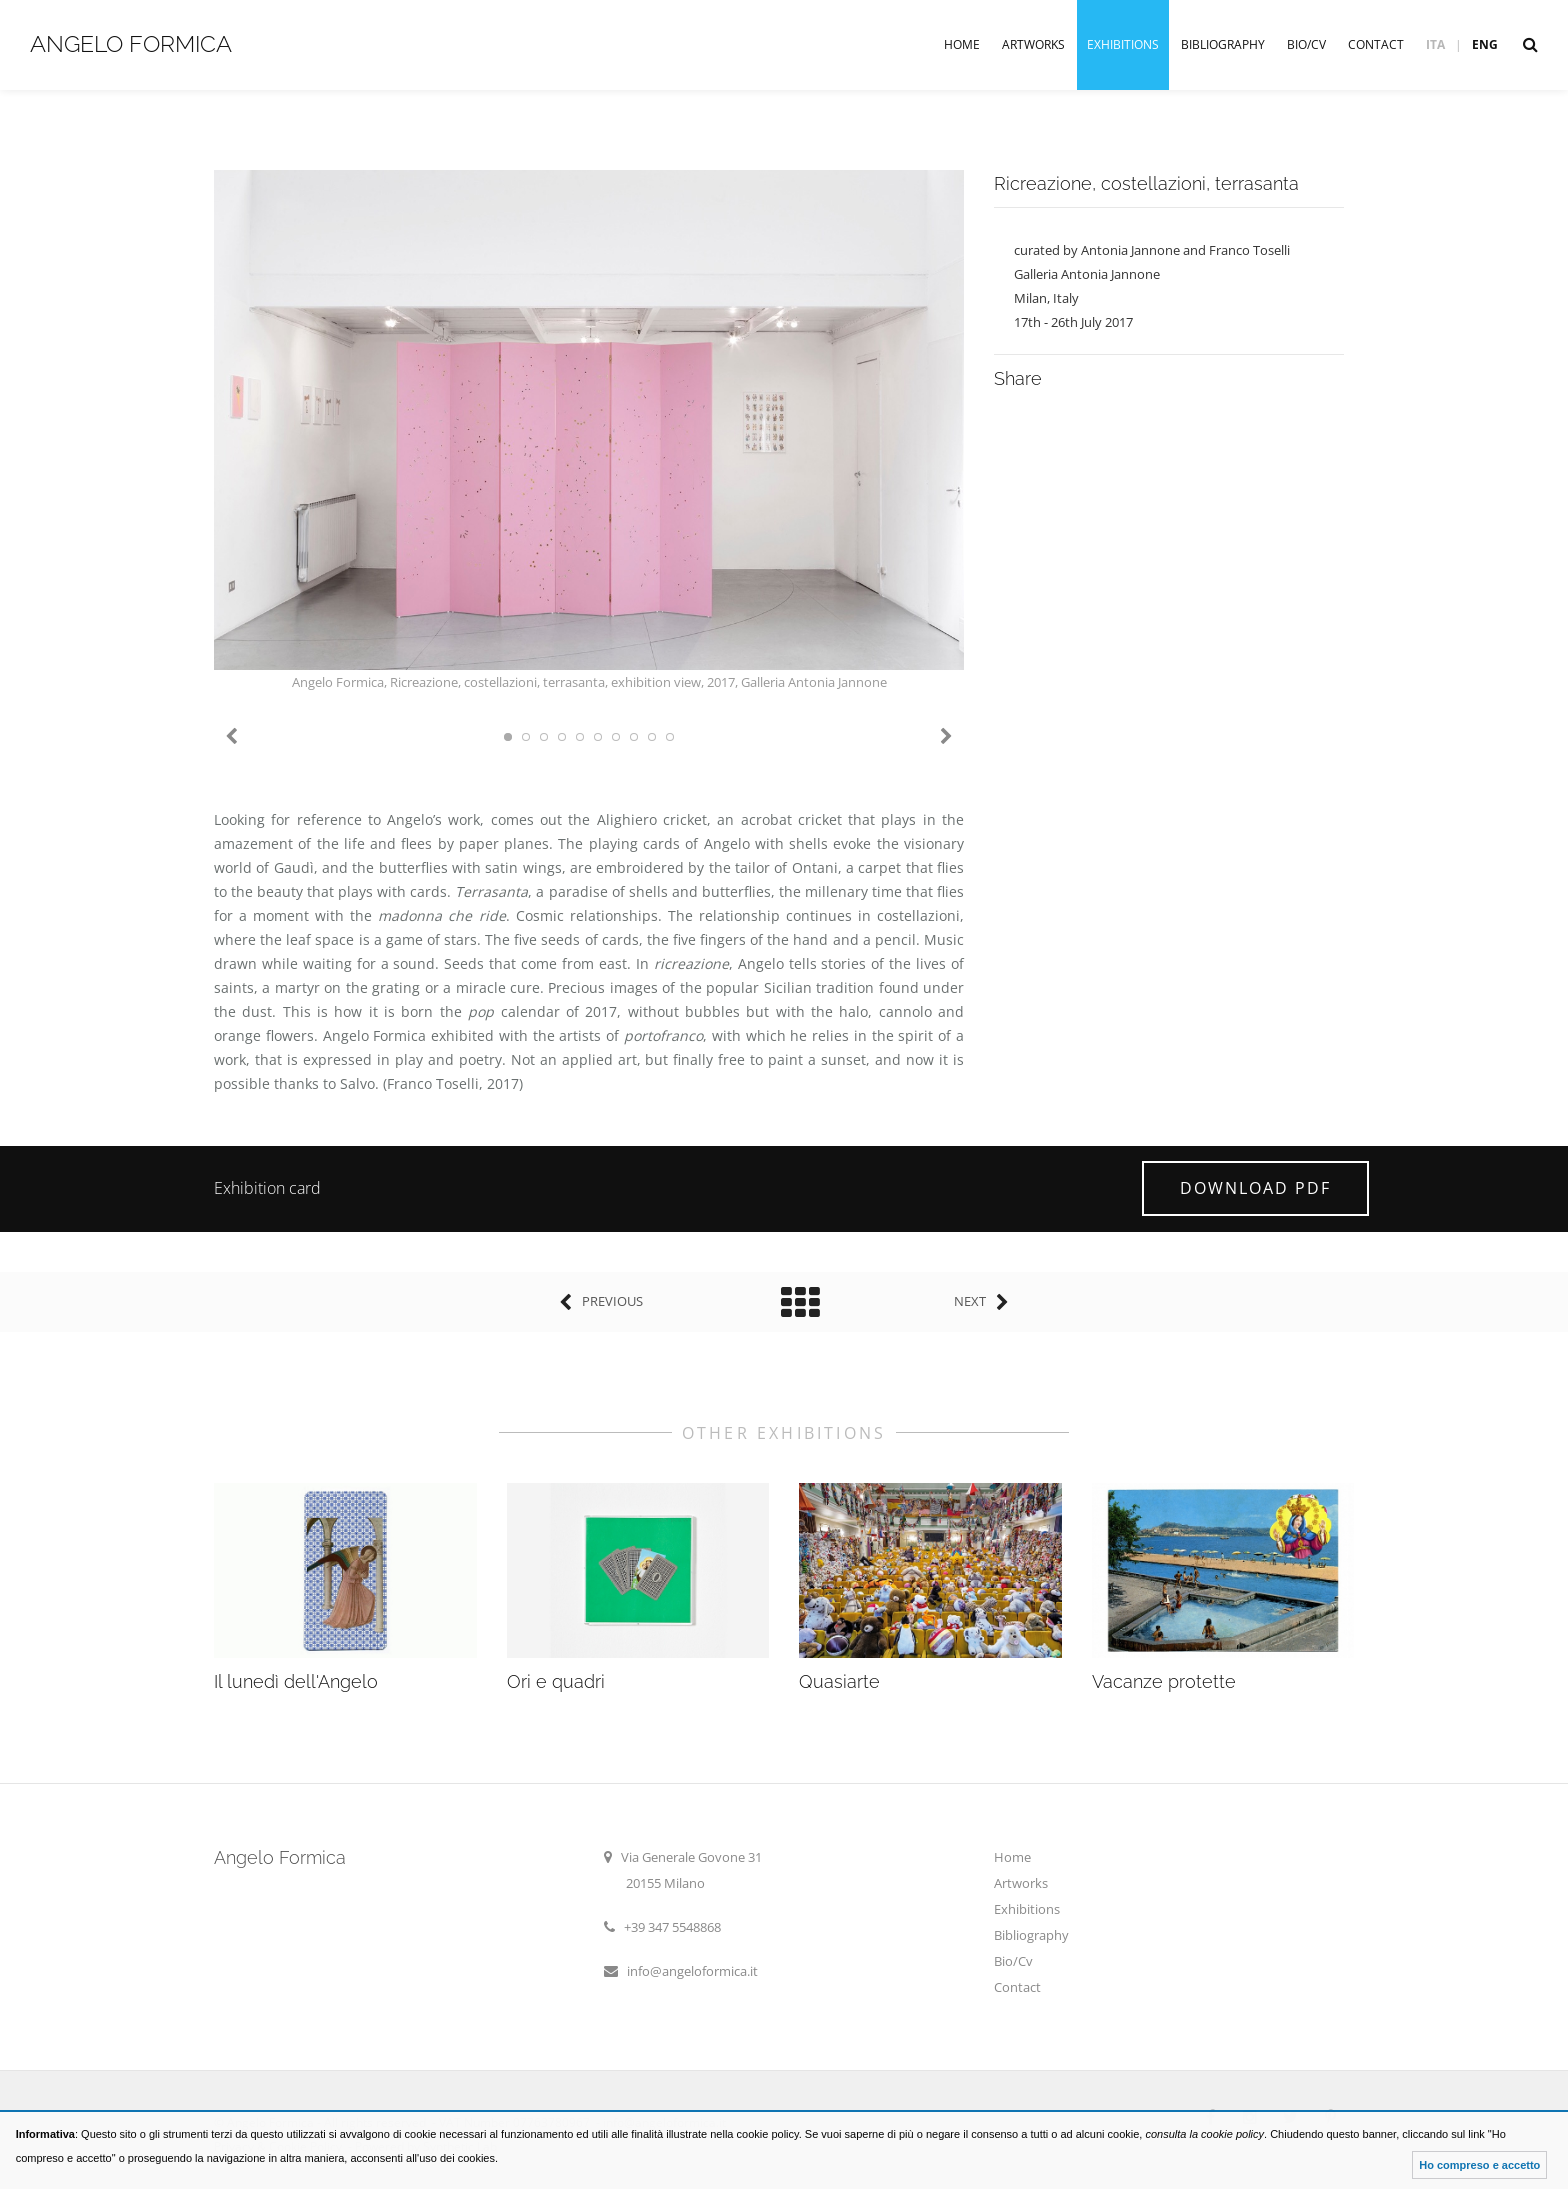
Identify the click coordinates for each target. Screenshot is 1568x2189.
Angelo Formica (131, 43)
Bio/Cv (1306, 44)
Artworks (1033, 44)
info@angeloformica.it (692, 1971)
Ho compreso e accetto (1479, 2165)
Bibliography (1223, 44)
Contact (1376, 44)
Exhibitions (1123, 44)
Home (962, 44)
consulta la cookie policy (1204, 2134)
